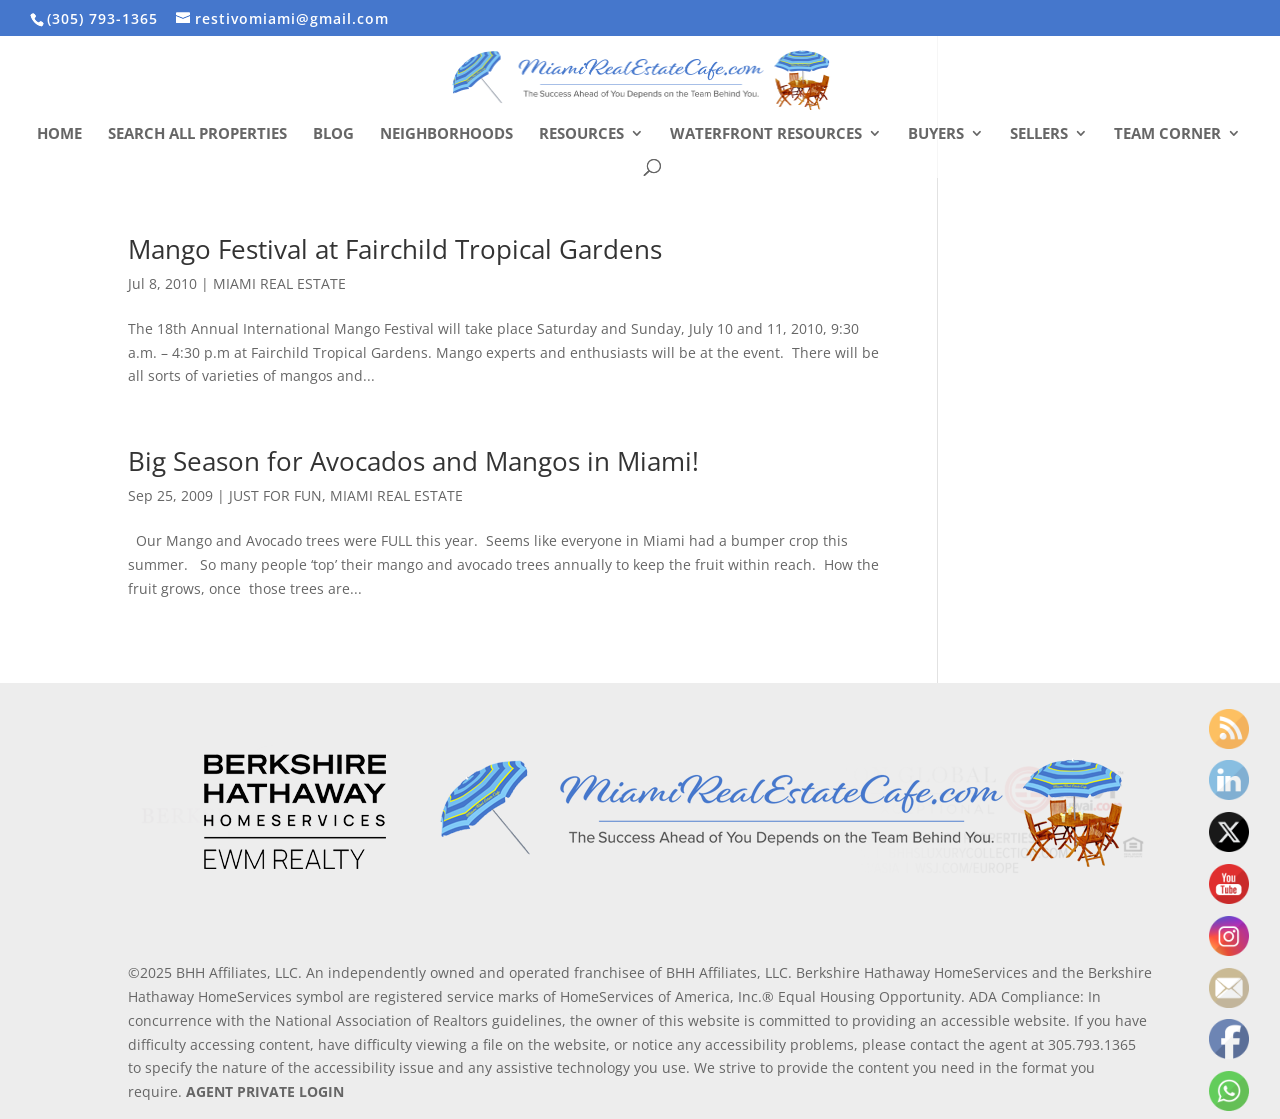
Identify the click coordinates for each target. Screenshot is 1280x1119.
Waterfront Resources (766, 134)
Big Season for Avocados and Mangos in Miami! (413, 461)
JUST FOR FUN (275, 495)
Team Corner (1167, 134)
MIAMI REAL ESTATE (279, 283)
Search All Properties (197, 134)
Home (59, 134)
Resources (581, 134)
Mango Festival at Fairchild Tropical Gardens (395, 249)
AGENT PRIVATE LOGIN (265, 1091)
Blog (333, 134)
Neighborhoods (446, 134)
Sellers (1039, 134)
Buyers (936, 134)
